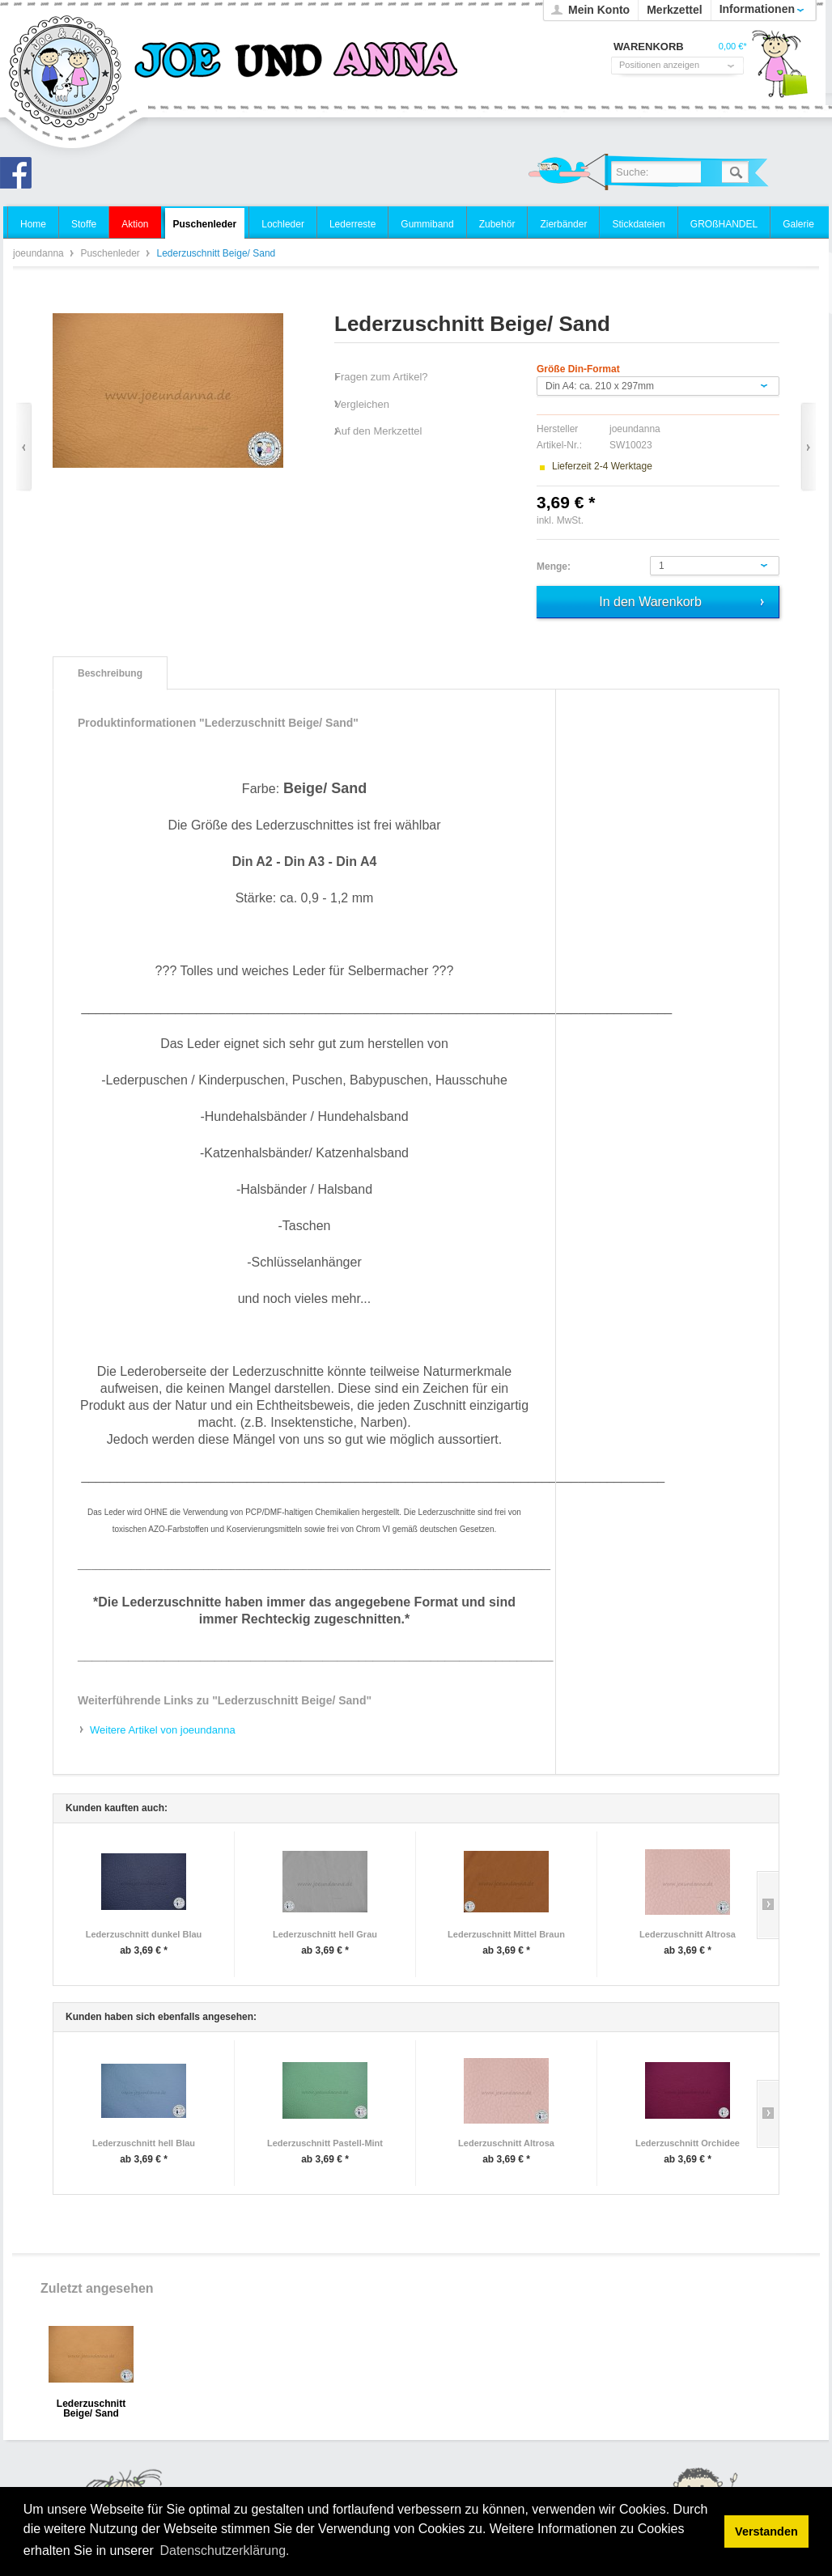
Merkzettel (674, 9)
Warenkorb (779, 68)
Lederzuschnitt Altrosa (687, 1934)
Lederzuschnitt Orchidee (687, 2143)
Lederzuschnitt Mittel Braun (506, 1934)
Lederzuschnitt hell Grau (325, 1934)
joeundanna (66, 73)
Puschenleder (111, 253)
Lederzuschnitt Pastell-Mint (325, 2143)
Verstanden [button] (766, 2531)
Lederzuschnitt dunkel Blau (144, 1934)
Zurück (24, 447)
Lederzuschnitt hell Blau (143, 2143)
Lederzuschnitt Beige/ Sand (91, 2409)
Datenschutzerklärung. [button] (224, 2550)
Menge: (554, 566)
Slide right (768, 1905)
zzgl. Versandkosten (629, 520)
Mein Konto (599, 9)
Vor (808, 447)
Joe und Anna (20, 177)
